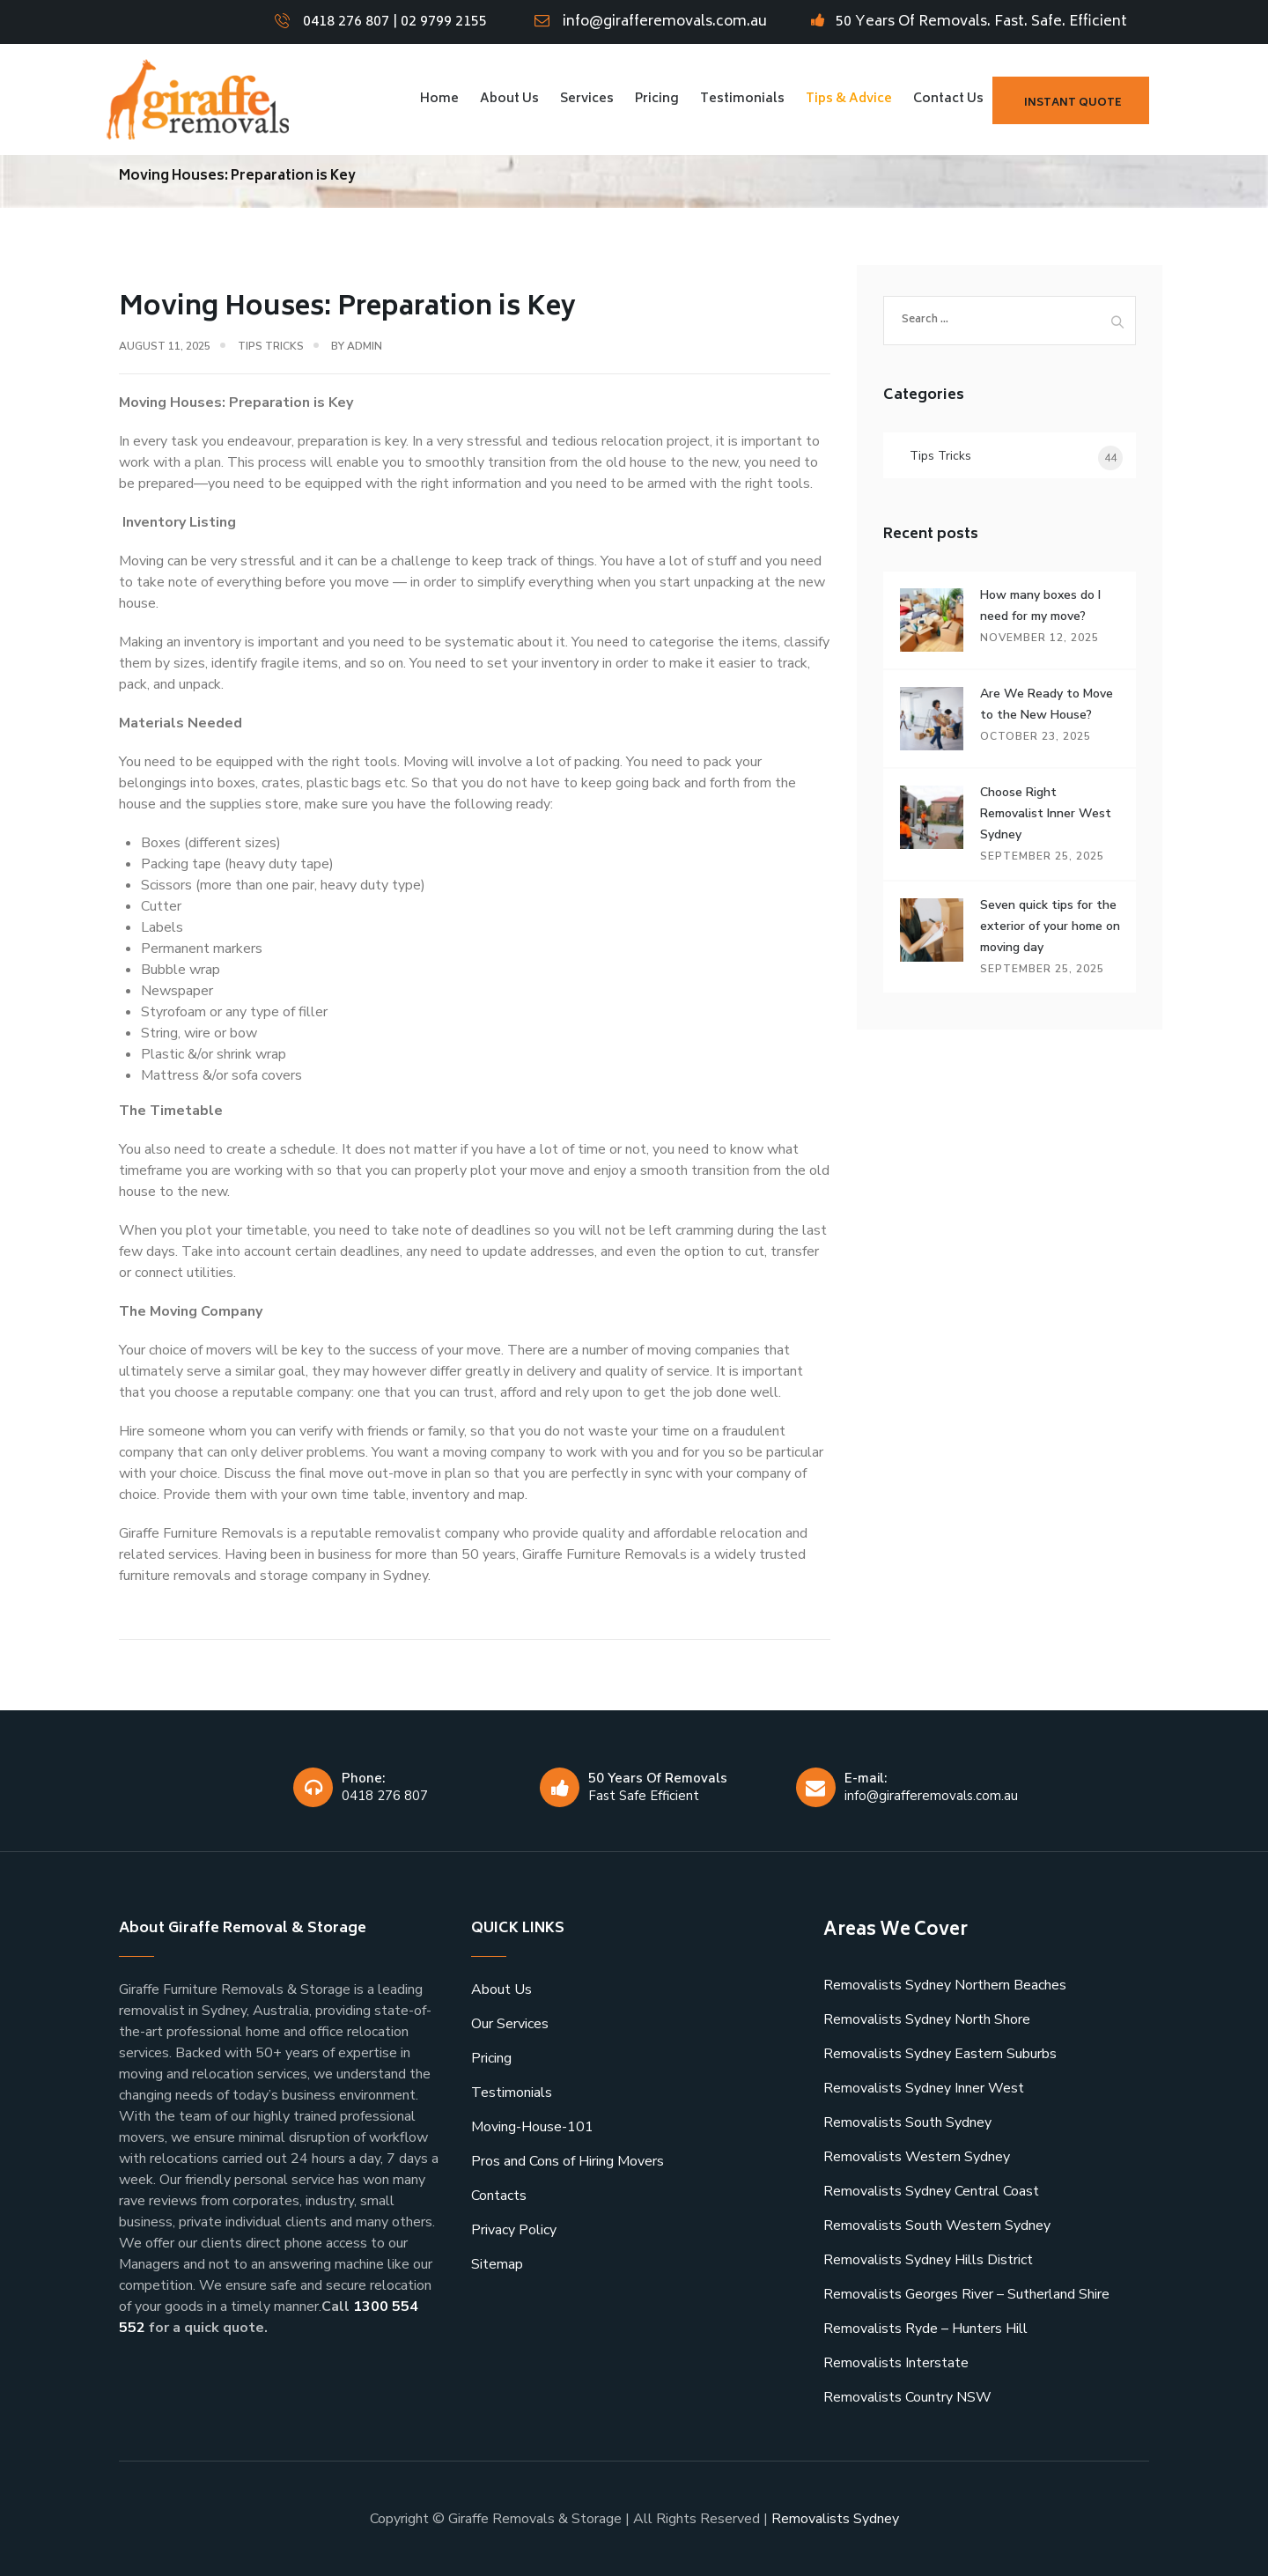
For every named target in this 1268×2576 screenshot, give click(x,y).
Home (439, 99)
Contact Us (948, 99)
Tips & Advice (849, 99)
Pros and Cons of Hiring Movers (567, 2161)
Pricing (657, 99)
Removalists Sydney (835, 2518)
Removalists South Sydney (907, 2122)
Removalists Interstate (896, 2363)
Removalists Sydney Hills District (928, 2260)
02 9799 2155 (444, 22)
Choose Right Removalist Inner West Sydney (1045, 813)
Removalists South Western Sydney (937, 2225)
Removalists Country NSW (907, 2397)
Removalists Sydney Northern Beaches (944, 1985)
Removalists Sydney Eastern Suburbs (940, 2053)
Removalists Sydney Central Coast (931, 2191)
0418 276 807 (346, 22)
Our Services (510, 2023)
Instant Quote (1073, 103)
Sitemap (497, 2264)
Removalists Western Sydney (916, 2156)
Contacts (499, 2195)
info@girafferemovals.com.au (665, 22)
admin (364, 346)
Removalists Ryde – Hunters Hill (925, 2328)
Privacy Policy (514, 2230)
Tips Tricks (271, 346)
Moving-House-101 (532, 2127)
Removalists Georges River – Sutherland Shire (966, 2294)
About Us (509, 99)
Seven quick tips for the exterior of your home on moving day (1050, 926)
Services (587, 99)
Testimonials (742, 99)
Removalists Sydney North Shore (926, 2019)
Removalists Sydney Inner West (923, 2088)
